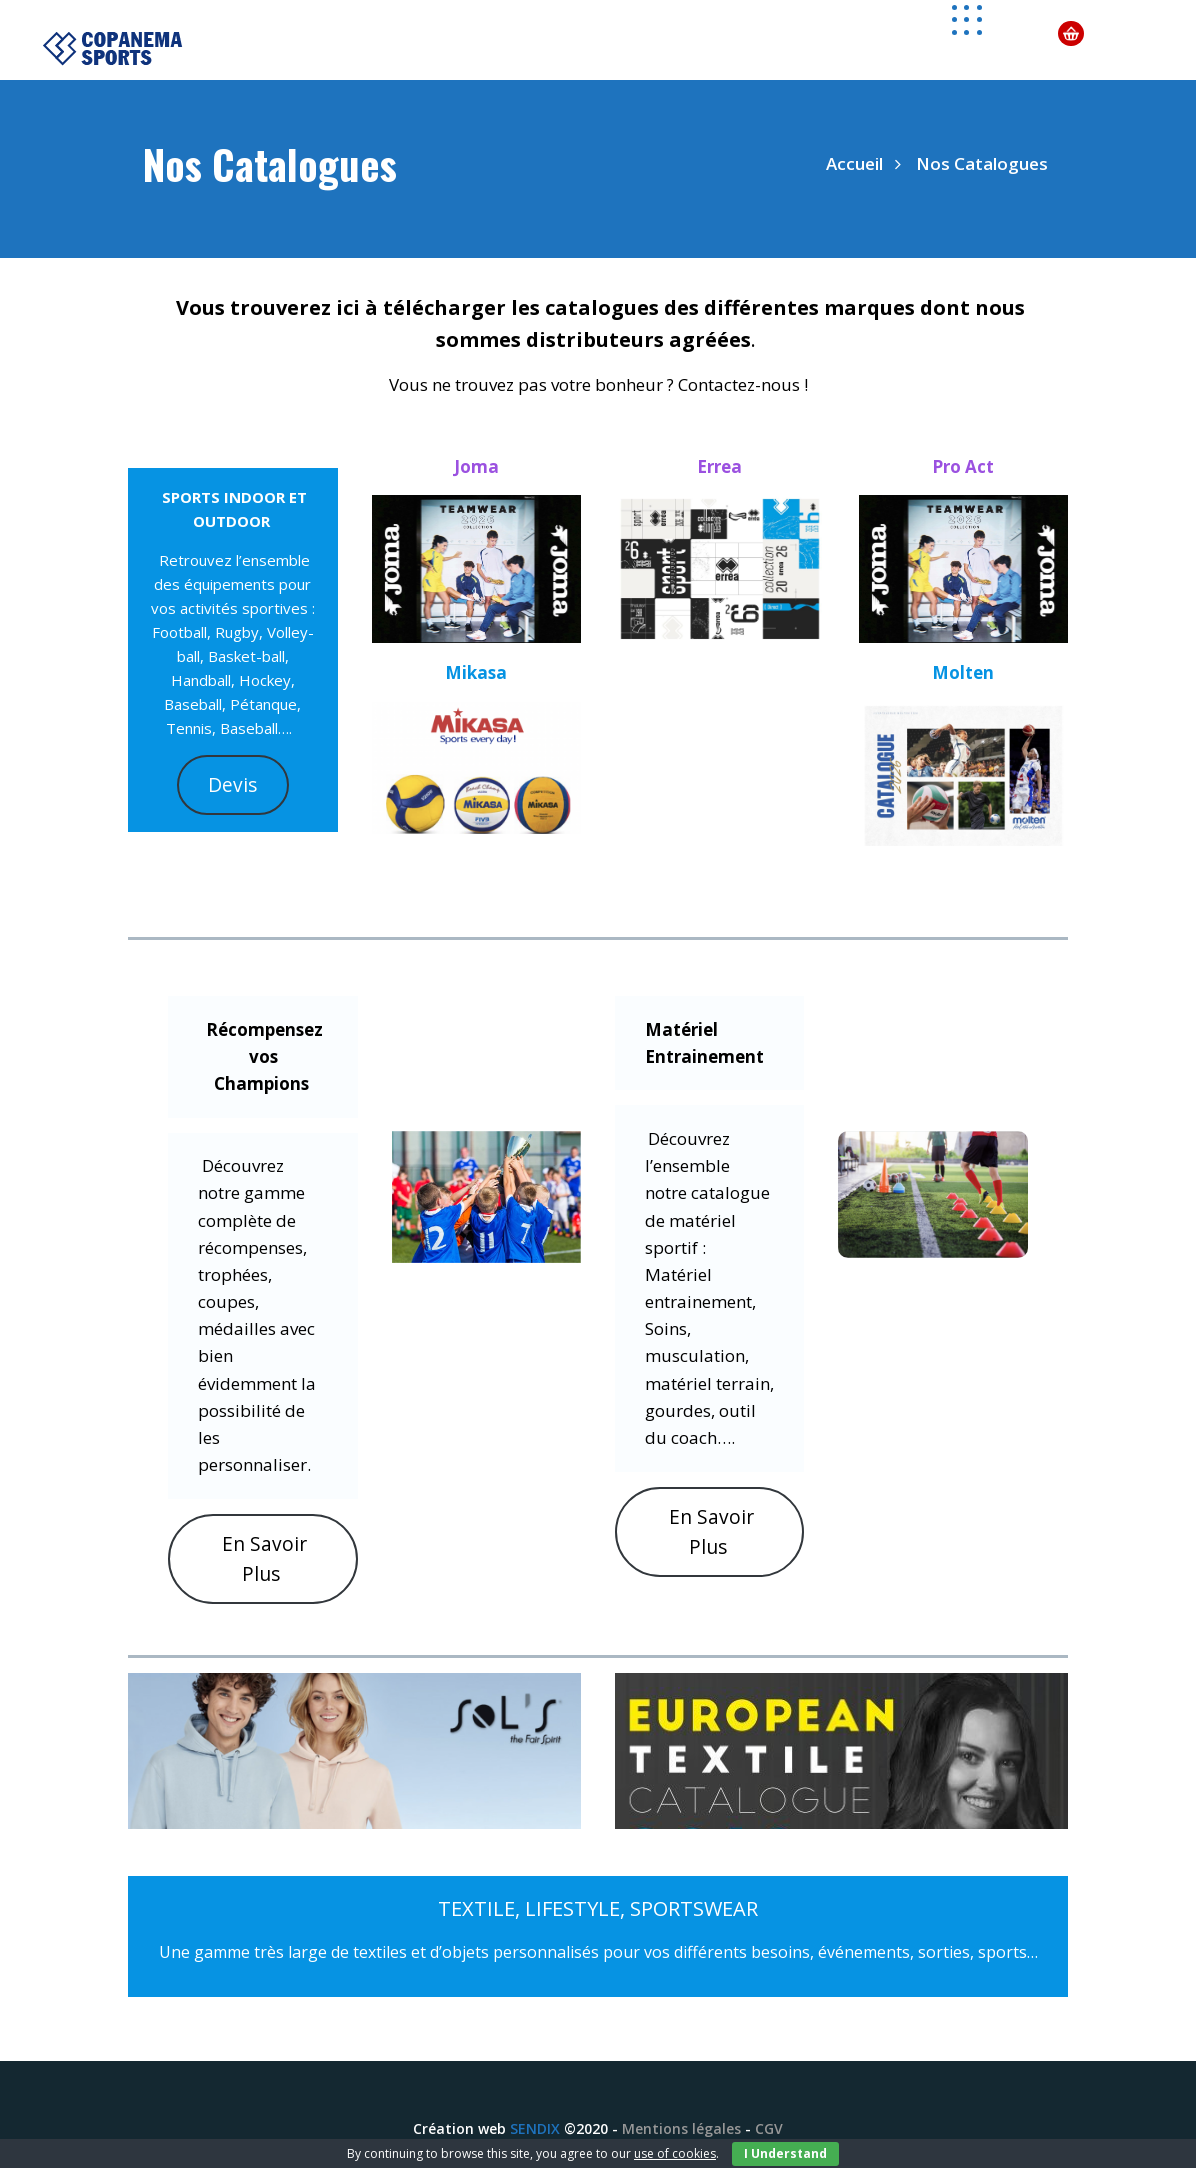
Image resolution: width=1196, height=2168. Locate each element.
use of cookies (675, 2153)
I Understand (785, 2153)
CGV (769, 2128)
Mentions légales (681, 2128)
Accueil (854, 163)
